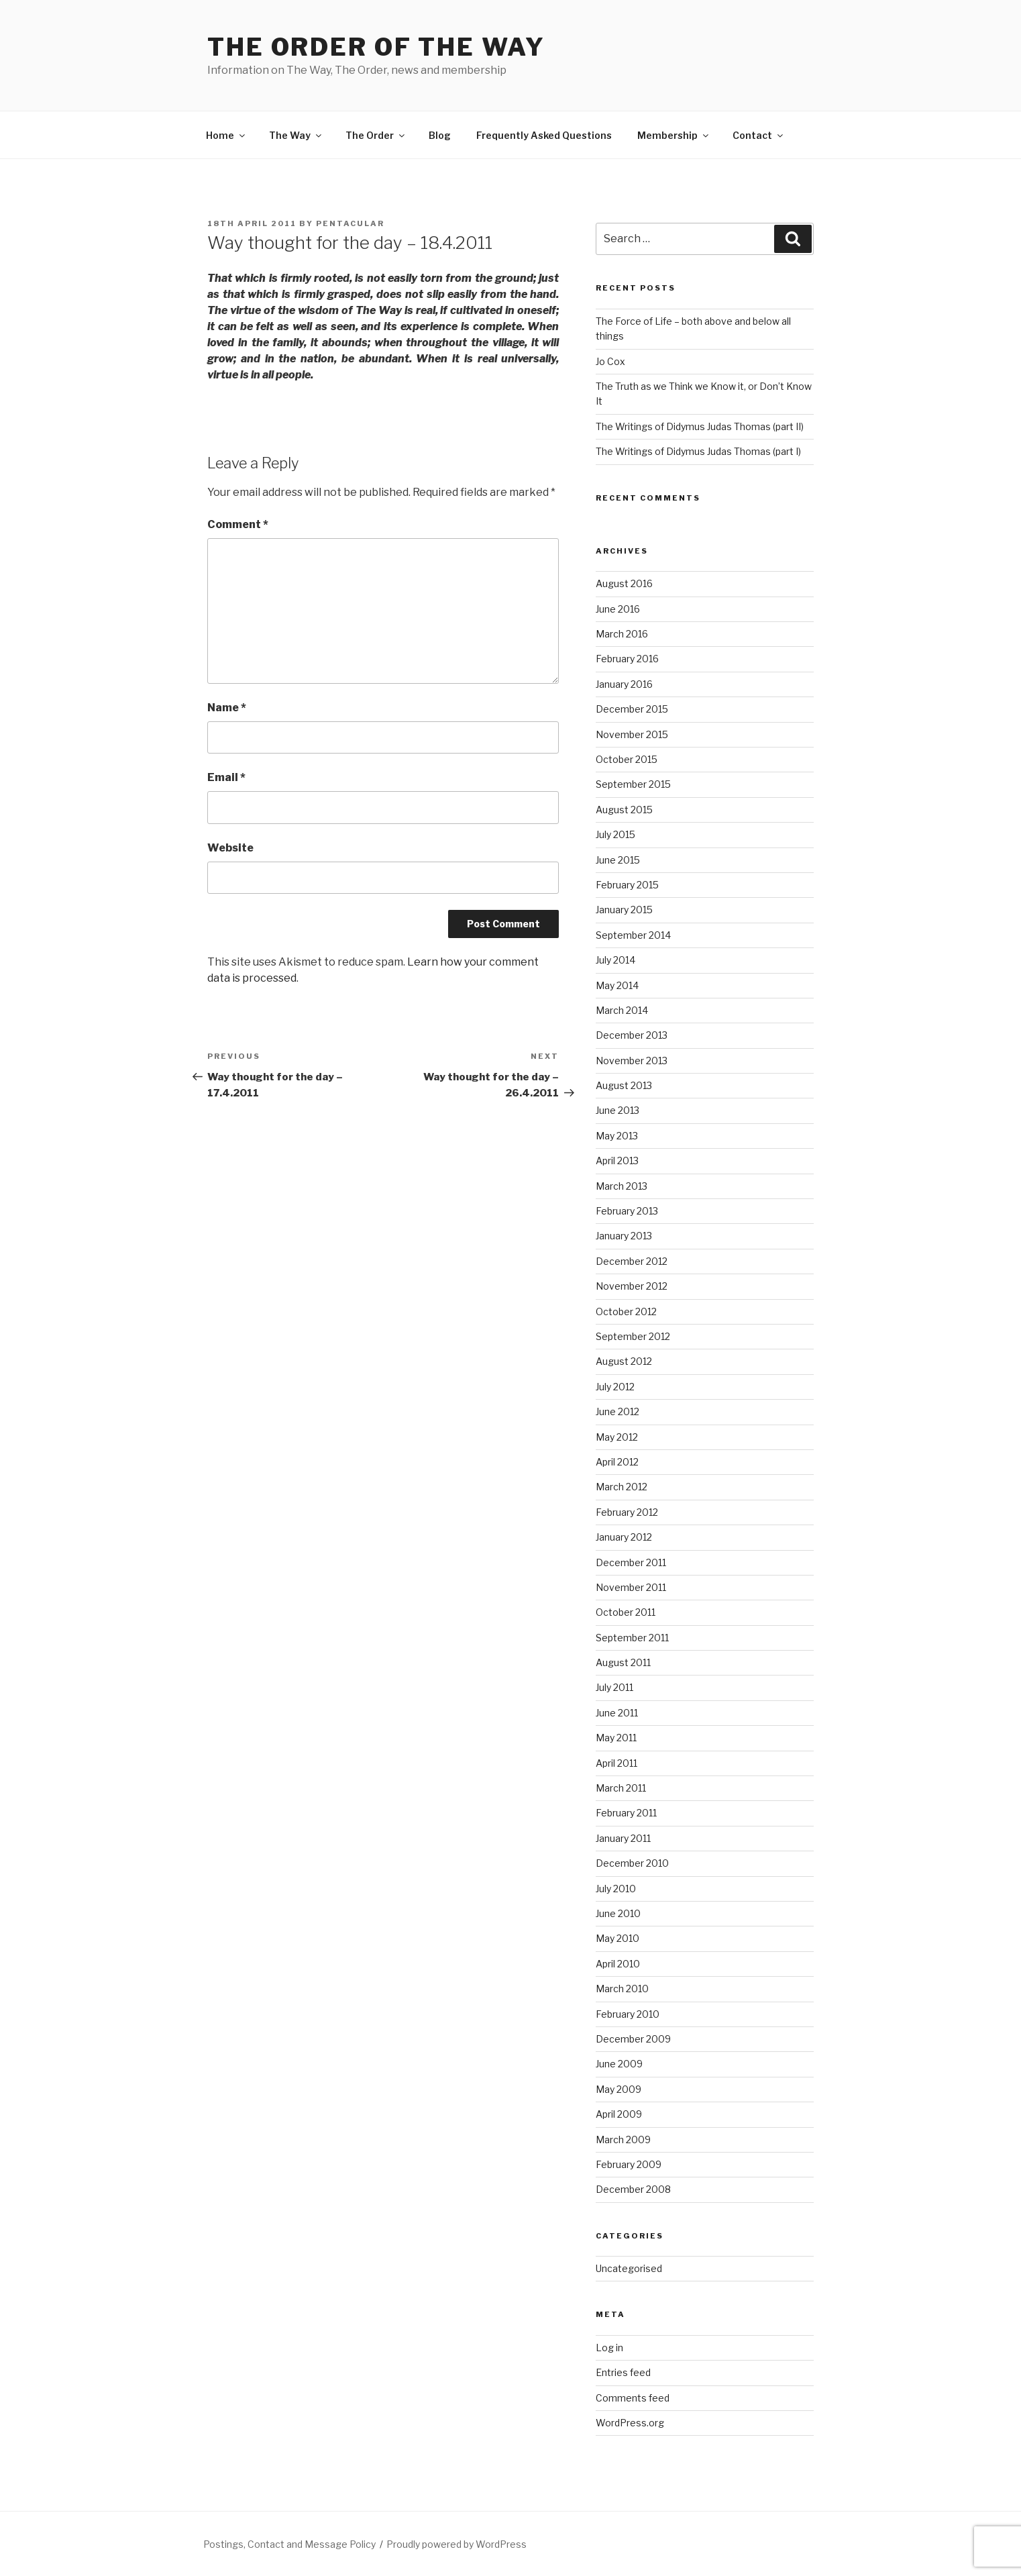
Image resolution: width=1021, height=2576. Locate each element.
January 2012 (624, 1537)
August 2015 (624, 809)
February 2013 (627, 1211)
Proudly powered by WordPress (456, 2544)
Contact (759, 135)
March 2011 (621, 1788)
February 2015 (627, 884)
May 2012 (617, 1437)
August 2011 (623, 1662)
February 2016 (627, 658)
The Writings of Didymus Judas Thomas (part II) (700, 426)
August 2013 (624, 1085)
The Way (296, 135)
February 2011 (626, 1812)
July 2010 (616, 1888)
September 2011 (632, 1637)
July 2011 (614, 1687)
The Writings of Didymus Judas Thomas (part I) (698, 451)
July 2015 (615, 834)
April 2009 (619, 2114)
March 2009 (623, 2139)
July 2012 (615, 1386)
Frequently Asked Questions (544, 135)
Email (226, 777)
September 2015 (633, 784)
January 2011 (623, 1838)
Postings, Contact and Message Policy (289, 2544)
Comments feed (632, 2398)
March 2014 (622, 1010)
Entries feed (623, 2372)
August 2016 (624, 583)
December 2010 (632, 1863)
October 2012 (626, 1311)
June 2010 (618, 1913)
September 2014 (633, 935)
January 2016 (624, 684)
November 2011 (631, 1587)
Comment (237, 524)
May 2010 (617, 1938)
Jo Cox (610, 361)
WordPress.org (630, 2422)
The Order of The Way (376, 47)
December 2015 (632, 709)
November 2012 (631, 1286)
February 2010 (627, 2014)
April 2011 (616, 1763)
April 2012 (617, 1461)
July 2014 (615, 960)
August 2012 (624, 1361)
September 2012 (633, 1336)
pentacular (350, 223)
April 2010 (618, 1963)
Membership (673, 135)
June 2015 (618, 860)
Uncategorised (629, 2268)
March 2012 (621, 1486)
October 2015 (626, 759)
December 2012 (631, 1261)
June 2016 (618, 609)
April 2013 (617, 1160)
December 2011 (631, 1562)
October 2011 (625, 1612)
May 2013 (617, 1135)
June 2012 (617, 1411)
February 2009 (628, 2164)
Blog (440, 135)
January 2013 (624, 1235)
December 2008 (633, 2189)
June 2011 (617, 1712)
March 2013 (621, 1186)
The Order (376, 135)
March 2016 (622, 633)
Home (226, 135)
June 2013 (617, 1110)
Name (226, 707)
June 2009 (619, 2063)
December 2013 (631, 1035)
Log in (609, 2347)
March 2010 (622, 1988)
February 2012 (627, 1512)
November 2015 (632, 734)
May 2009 (618, 2089)
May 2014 (617, 985)
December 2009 (633, 2039)
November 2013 (631, 1060)
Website (230, 847)
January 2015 (624, 909)
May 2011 (616, 1737)
